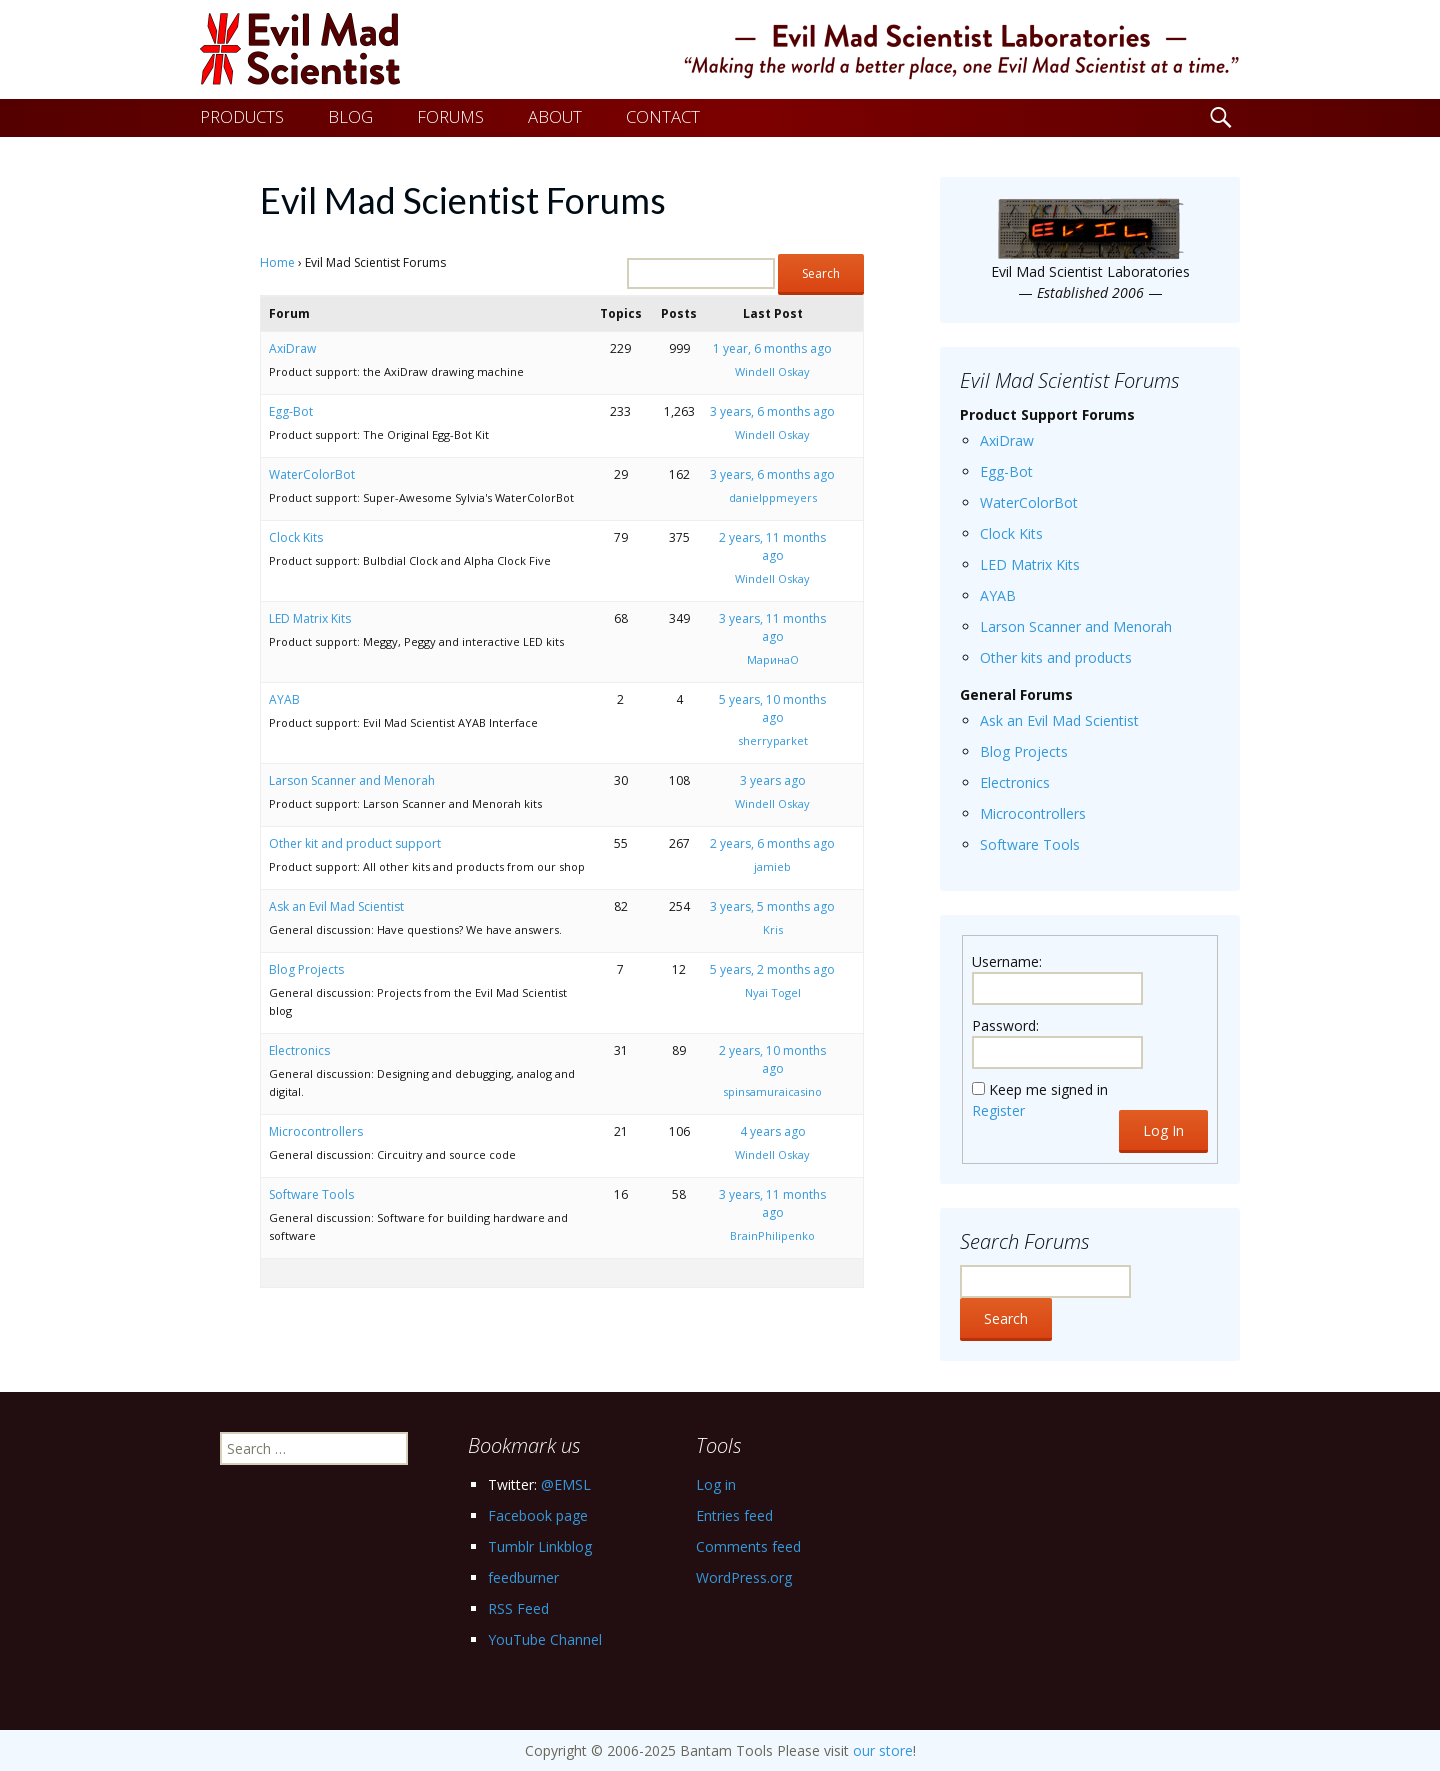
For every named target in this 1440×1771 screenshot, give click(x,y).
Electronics (299, 1050)
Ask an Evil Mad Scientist (336, 906)
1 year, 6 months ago (772, 348)
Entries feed (734, 1515)
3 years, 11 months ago (772, 627)
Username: (1007, 961)
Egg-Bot (291, 411)
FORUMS (450, 116)
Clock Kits (296, 537)
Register (998, 1110)
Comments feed (748, 1546)
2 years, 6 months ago (772, 843)
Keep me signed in (1048, 1089)
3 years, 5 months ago (772, 906)
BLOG (350, 116)
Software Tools (311, 1194)
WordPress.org (744, 1577)
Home (277, 262)
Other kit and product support (355, 843)
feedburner (523, 1577)
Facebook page (538, 1515)
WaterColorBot (312, 474)
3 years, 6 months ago (772, 411)
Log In (1163, 1130)
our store (883, 1750)
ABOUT (555, 116)
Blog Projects (306, 969)
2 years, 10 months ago (772, 1059)
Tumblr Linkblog (540, 1546)
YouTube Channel (545, 1639)
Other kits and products (1056, 657)
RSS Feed (518, 1608)
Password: (1005, 1025)
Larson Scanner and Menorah (352, 780)
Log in (716, 1484)
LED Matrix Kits (310, 618)
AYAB (284, 699)
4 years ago (773, 1131)
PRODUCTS (242, 116)
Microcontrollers (316, 1131)
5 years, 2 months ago (772, 969)
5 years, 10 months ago (772, 708)
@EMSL (566, 1484)
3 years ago (773, 780)
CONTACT (663, 116)
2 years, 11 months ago (772, 546)
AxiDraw (292, 348)
